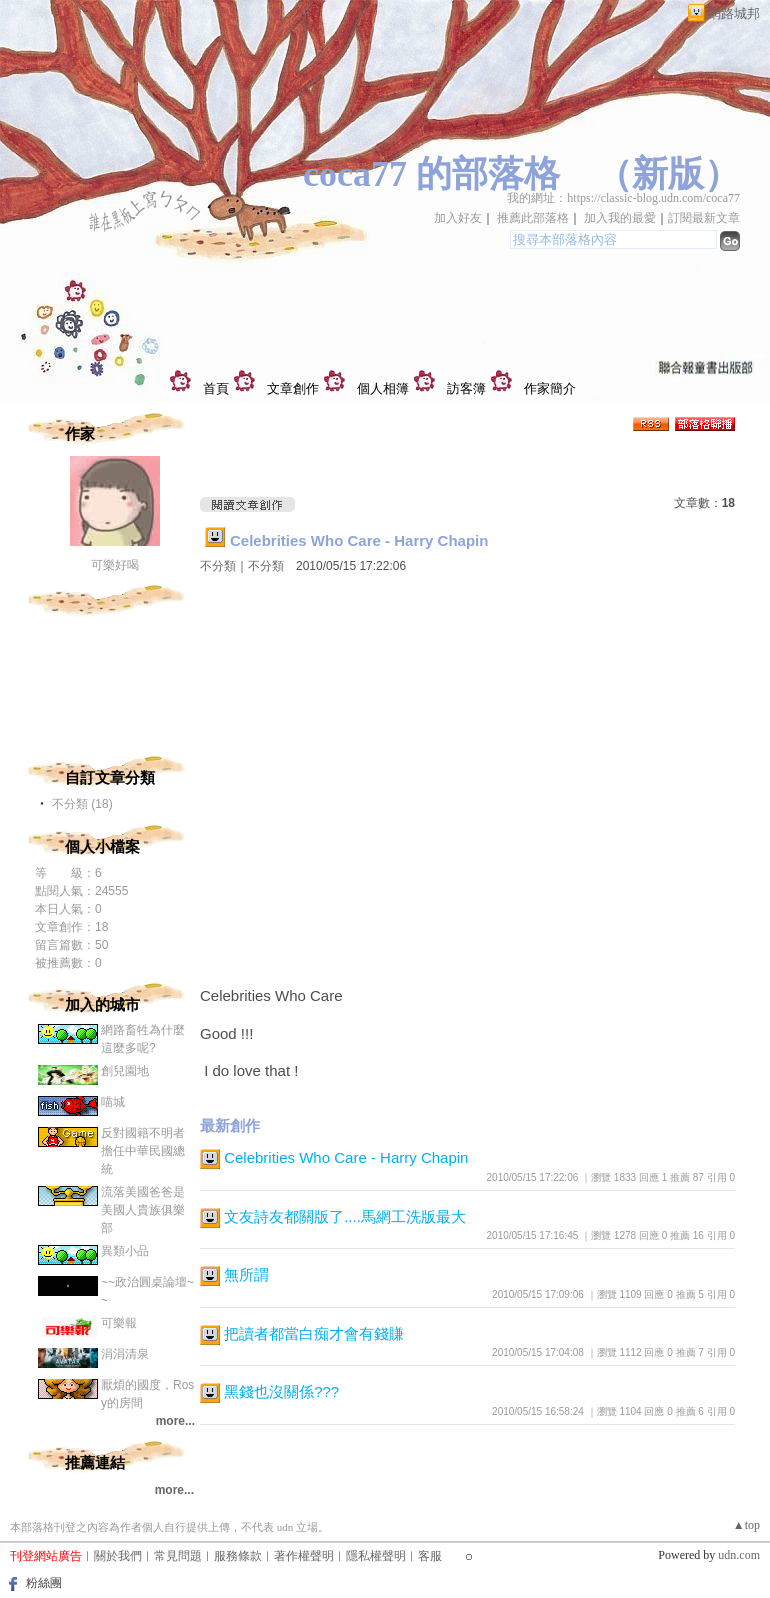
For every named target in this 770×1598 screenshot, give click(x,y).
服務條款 (238, 1556)
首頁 (216, 388)
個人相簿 (383, 388)
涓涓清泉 (125, 1354)
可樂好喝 (115, 565)
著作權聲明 (304, 1556)
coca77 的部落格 (431, 174)
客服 (430, 1556)
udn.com (739, 1555)
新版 (668, 174)
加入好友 (458, 218)
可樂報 (119, 1323)
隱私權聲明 (376, 1556)
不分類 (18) (82, 804)
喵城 (113, 1102)
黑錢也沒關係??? (281, 1391)
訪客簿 (466, 388)
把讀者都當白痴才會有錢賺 (314, 1333)
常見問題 (178, 1556)
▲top (746, 1525)
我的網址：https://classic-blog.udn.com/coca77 (623, 198)
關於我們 (118, 1556)
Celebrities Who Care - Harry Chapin (359, 540)
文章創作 (293, 388)
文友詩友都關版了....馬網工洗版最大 (345, 1216)
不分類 (218, 566)
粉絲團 (44, 1583)
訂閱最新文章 (704, 218)
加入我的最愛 (620, 218)
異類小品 (125, 1251)
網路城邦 (734, 13)
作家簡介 (550, 388)
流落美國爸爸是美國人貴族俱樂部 (143, 1210)
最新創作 (230, 1125)
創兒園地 (125, 1071)
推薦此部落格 (533, 218)
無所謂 (246, 1274)
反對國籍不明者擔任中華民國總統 (143, 1151)
